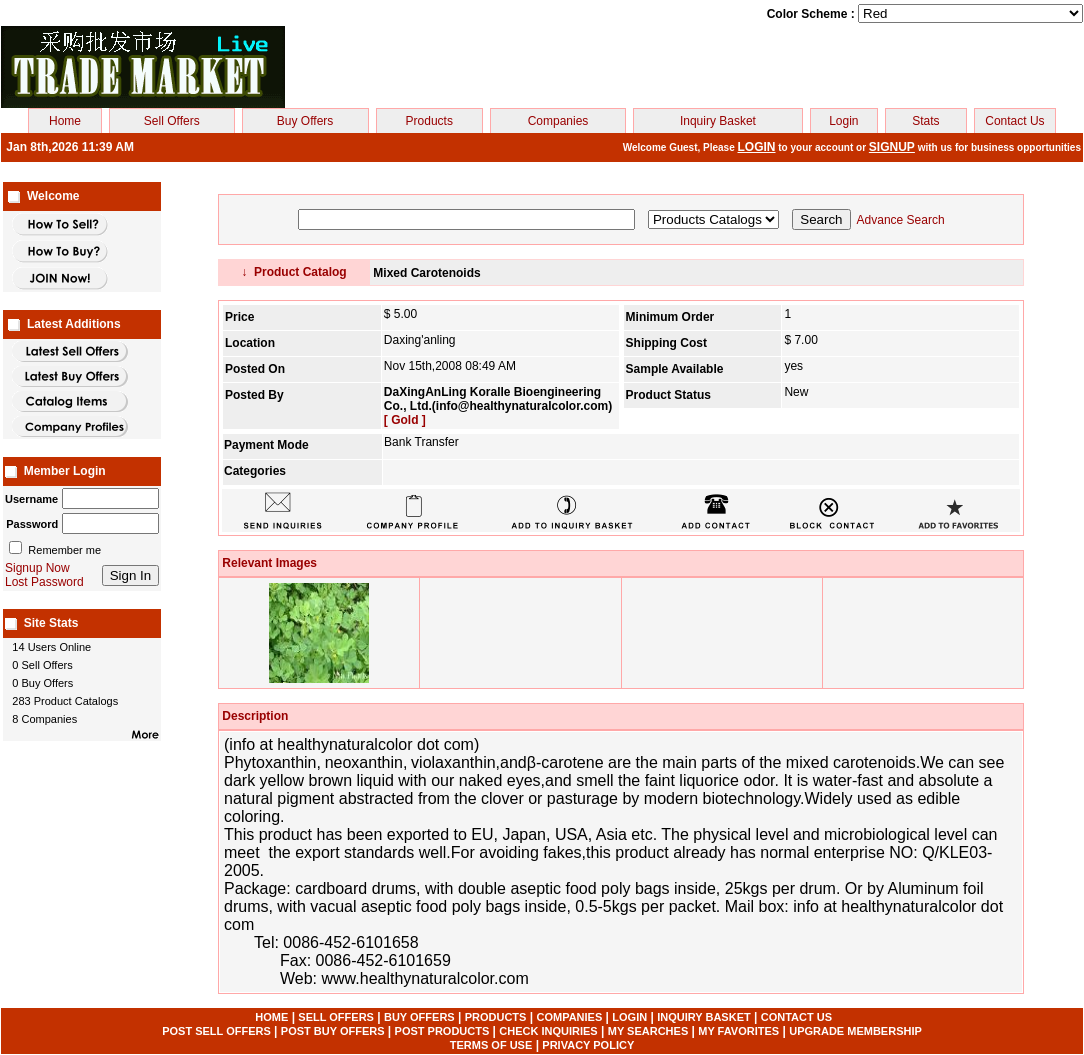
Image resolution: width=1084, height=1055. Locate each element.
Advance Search (901, 220)
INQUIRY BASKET (704, 1017)
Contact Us (1014, 121)
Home (65, 121)
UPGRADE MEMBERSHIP (855, 1031)
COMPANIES (569, 1017)
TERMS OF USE (491, 1045)
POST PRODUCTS (442, 1031)
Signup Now (37, 568)
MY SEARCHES (648, 1031)
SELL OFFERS (336, 1017)
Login (843, 121)
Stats (925, 121)
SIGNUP (892, 147)
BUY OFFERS (419, 1017)
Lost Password (44, 582)
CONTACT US (796, 1017)
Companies (558, 121)
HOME (271, 1017)
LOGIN (757, 147)
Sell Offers (172, 121)
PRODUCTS (496, 1017)
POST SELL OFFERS (216, 1031)
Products (429, 121)
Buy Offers (305, 121)
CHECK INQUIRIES (548, 1031)
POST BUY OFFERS (333, 1031)
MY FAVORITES (738, 1031)
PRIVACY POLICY (588, 1045)
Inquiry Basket (718, 121)
